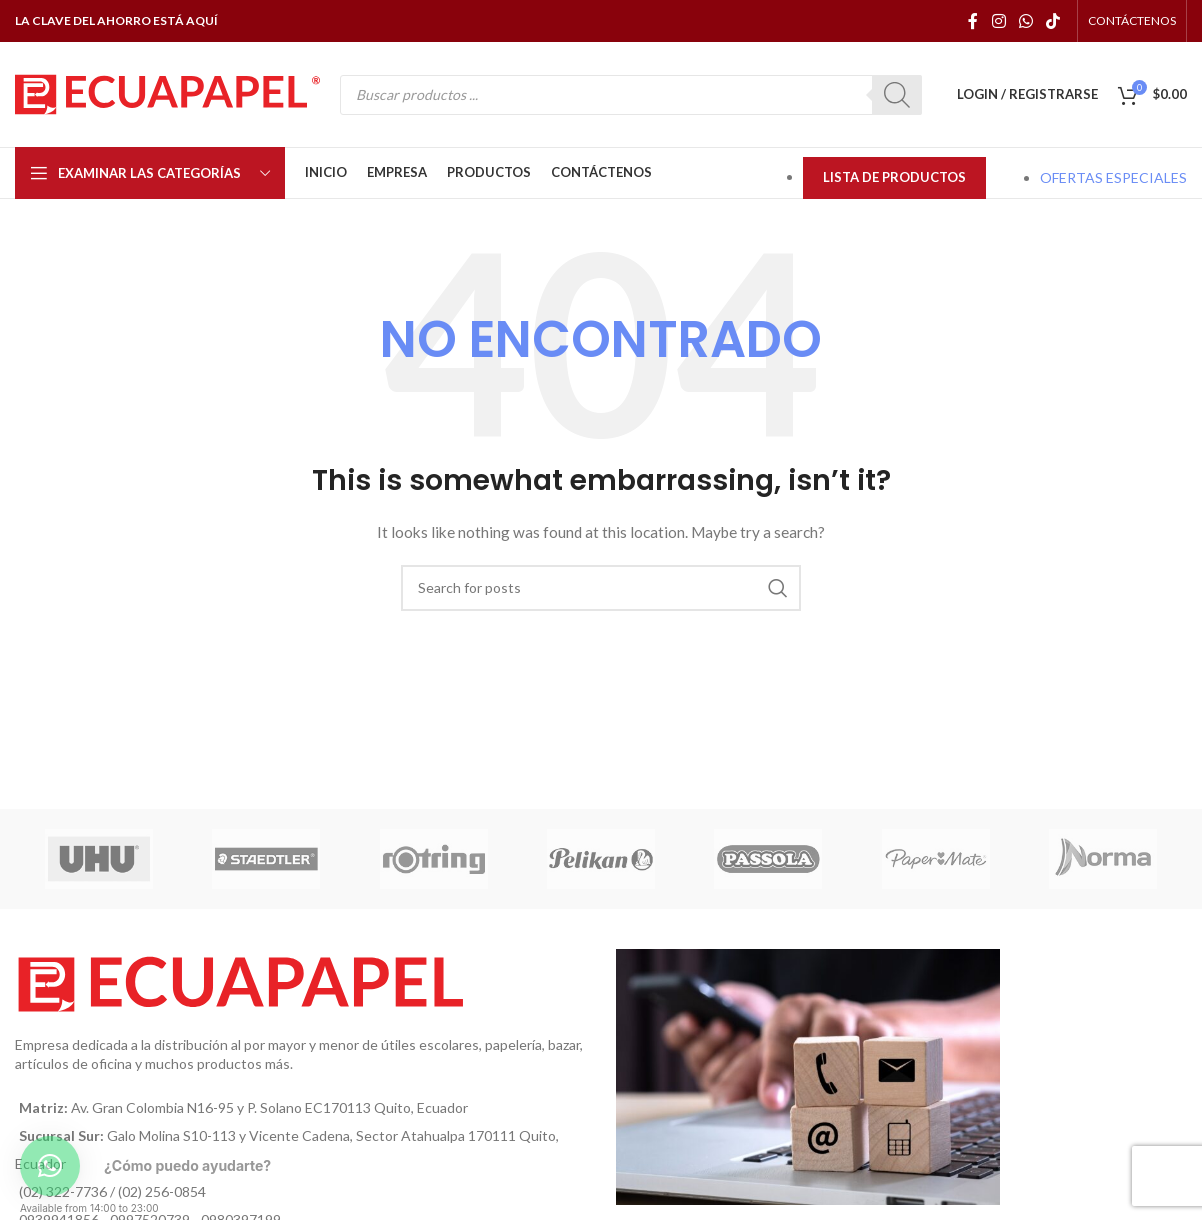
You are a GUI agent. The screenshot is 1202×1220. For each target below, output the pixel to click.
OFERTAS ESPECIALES (1113, 177)
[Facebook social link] (973, 21)
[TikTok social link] (1053, 21)
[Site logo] (167, 92)
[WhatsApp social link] (1025, 21)
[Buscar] (897, 95)
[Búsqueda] (601, 588)
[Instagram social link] (998, 21)
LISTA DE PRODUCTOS (894, 177)
